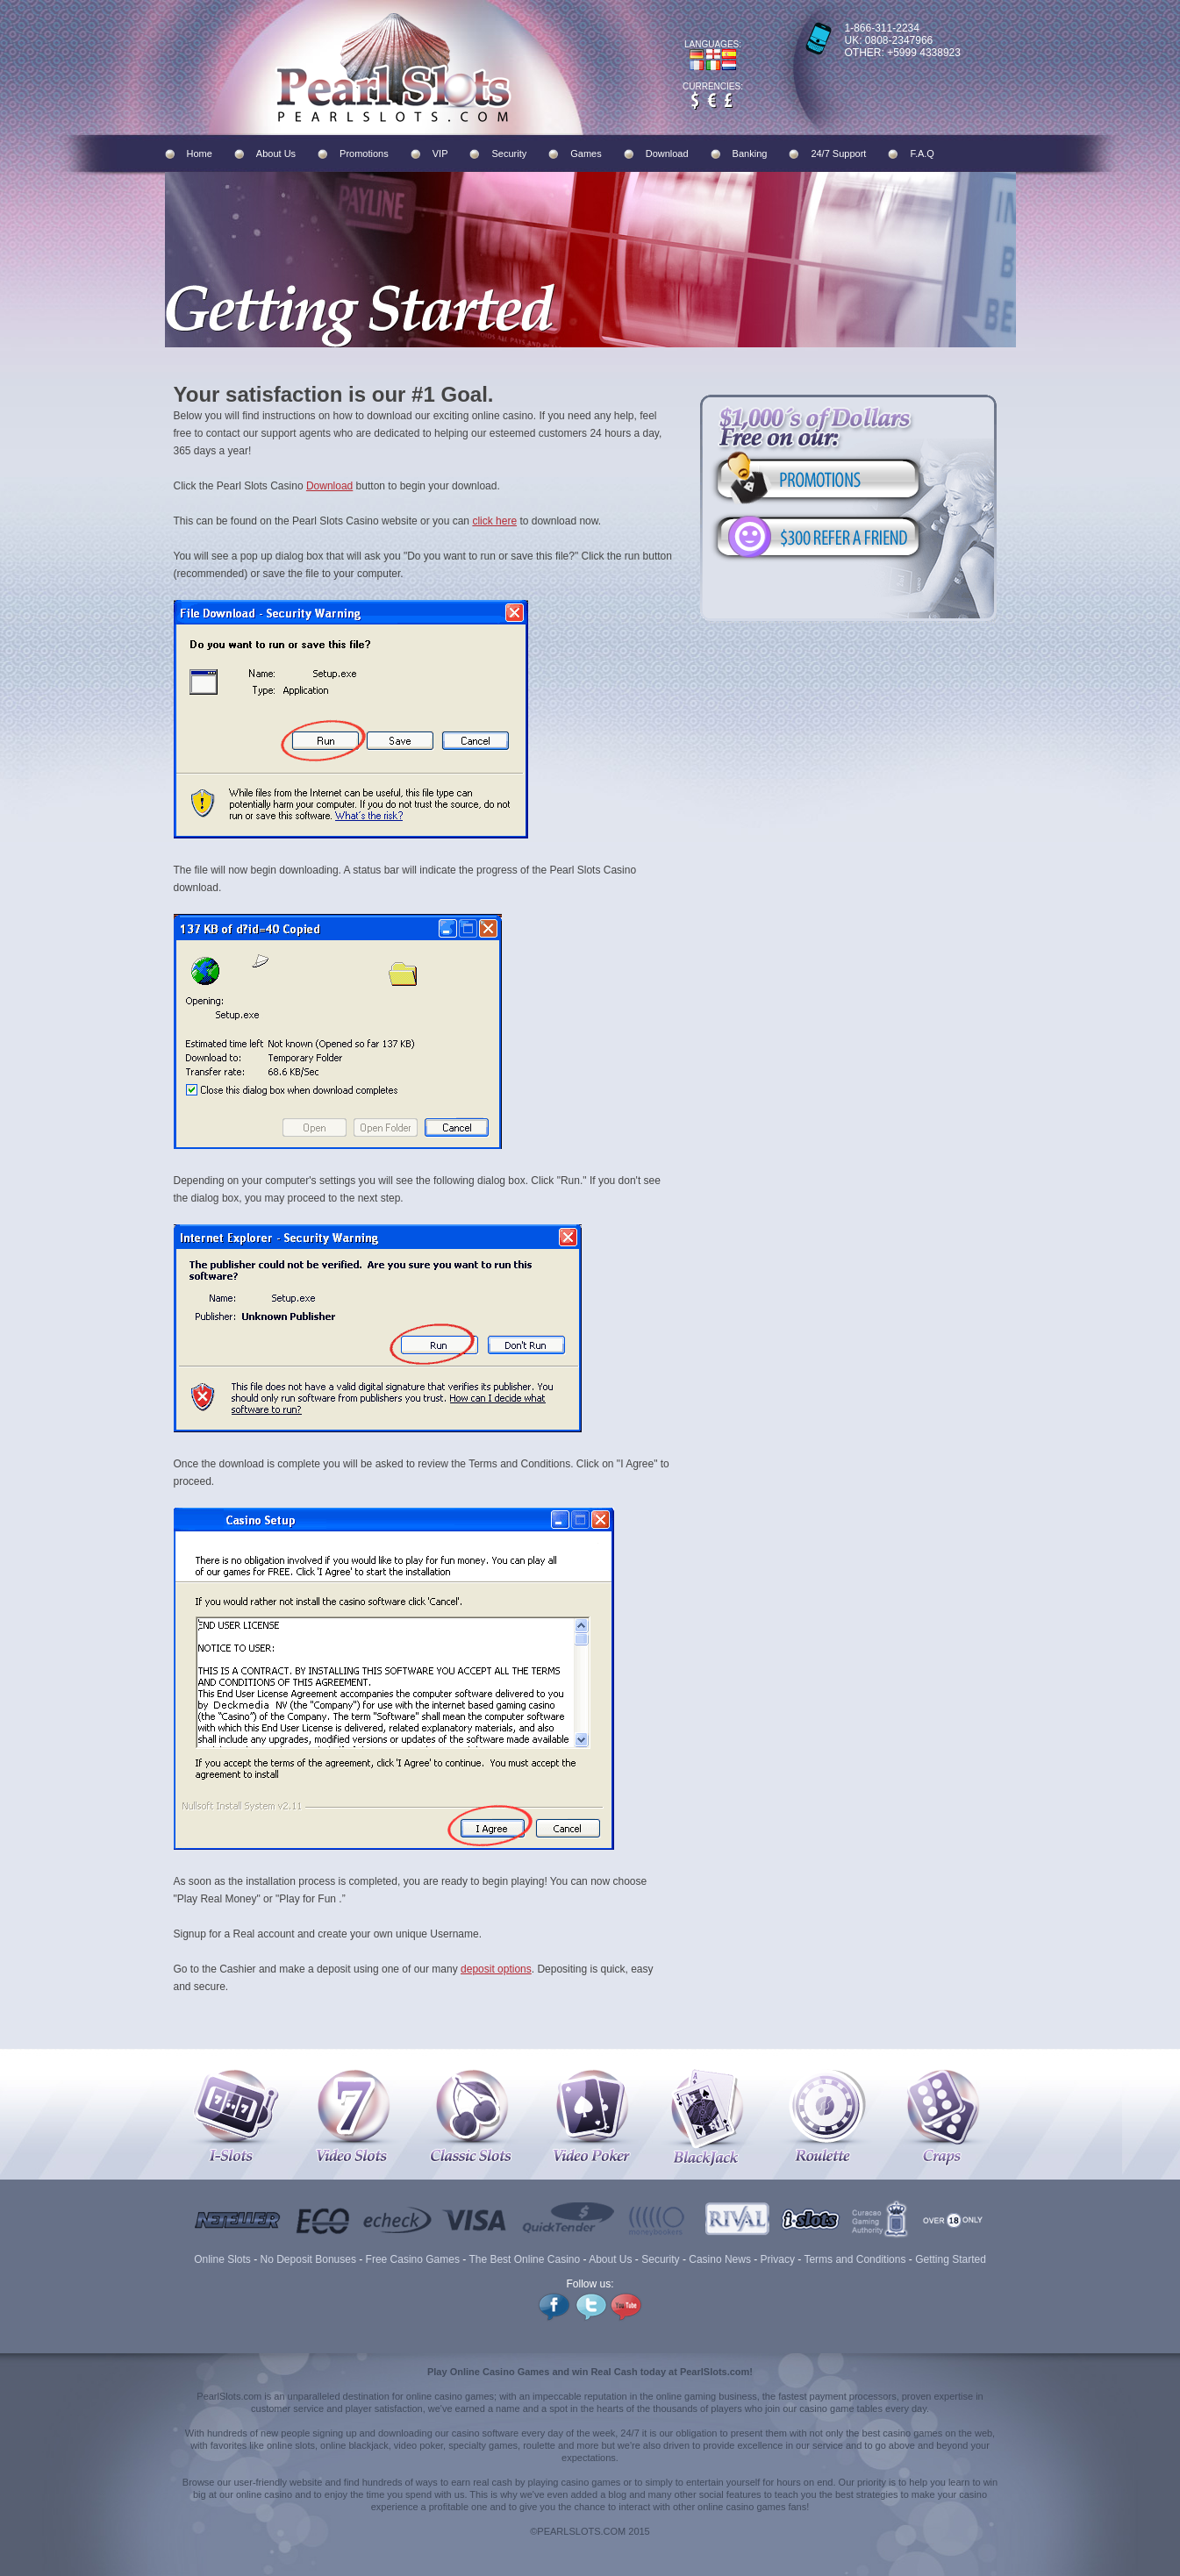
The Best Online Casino (524, 2259)
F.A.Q (922, 153)
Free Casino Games (413, 2259)
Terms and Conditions (854, 2259)
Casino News (720, 2259)
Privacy (778, 2259)
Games (585, 153)
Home (199, 153)
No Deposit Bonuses (308, 2259)
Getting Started (950, 2259)
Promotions (364, 153)
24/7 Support (838, 153)
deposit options (496, 1969)
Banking (750, 153)
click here (494, 521)
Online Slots (222, 2259)
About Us (276, 153)
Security (508, 153)
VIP (440, 153)
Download (667, 153)
